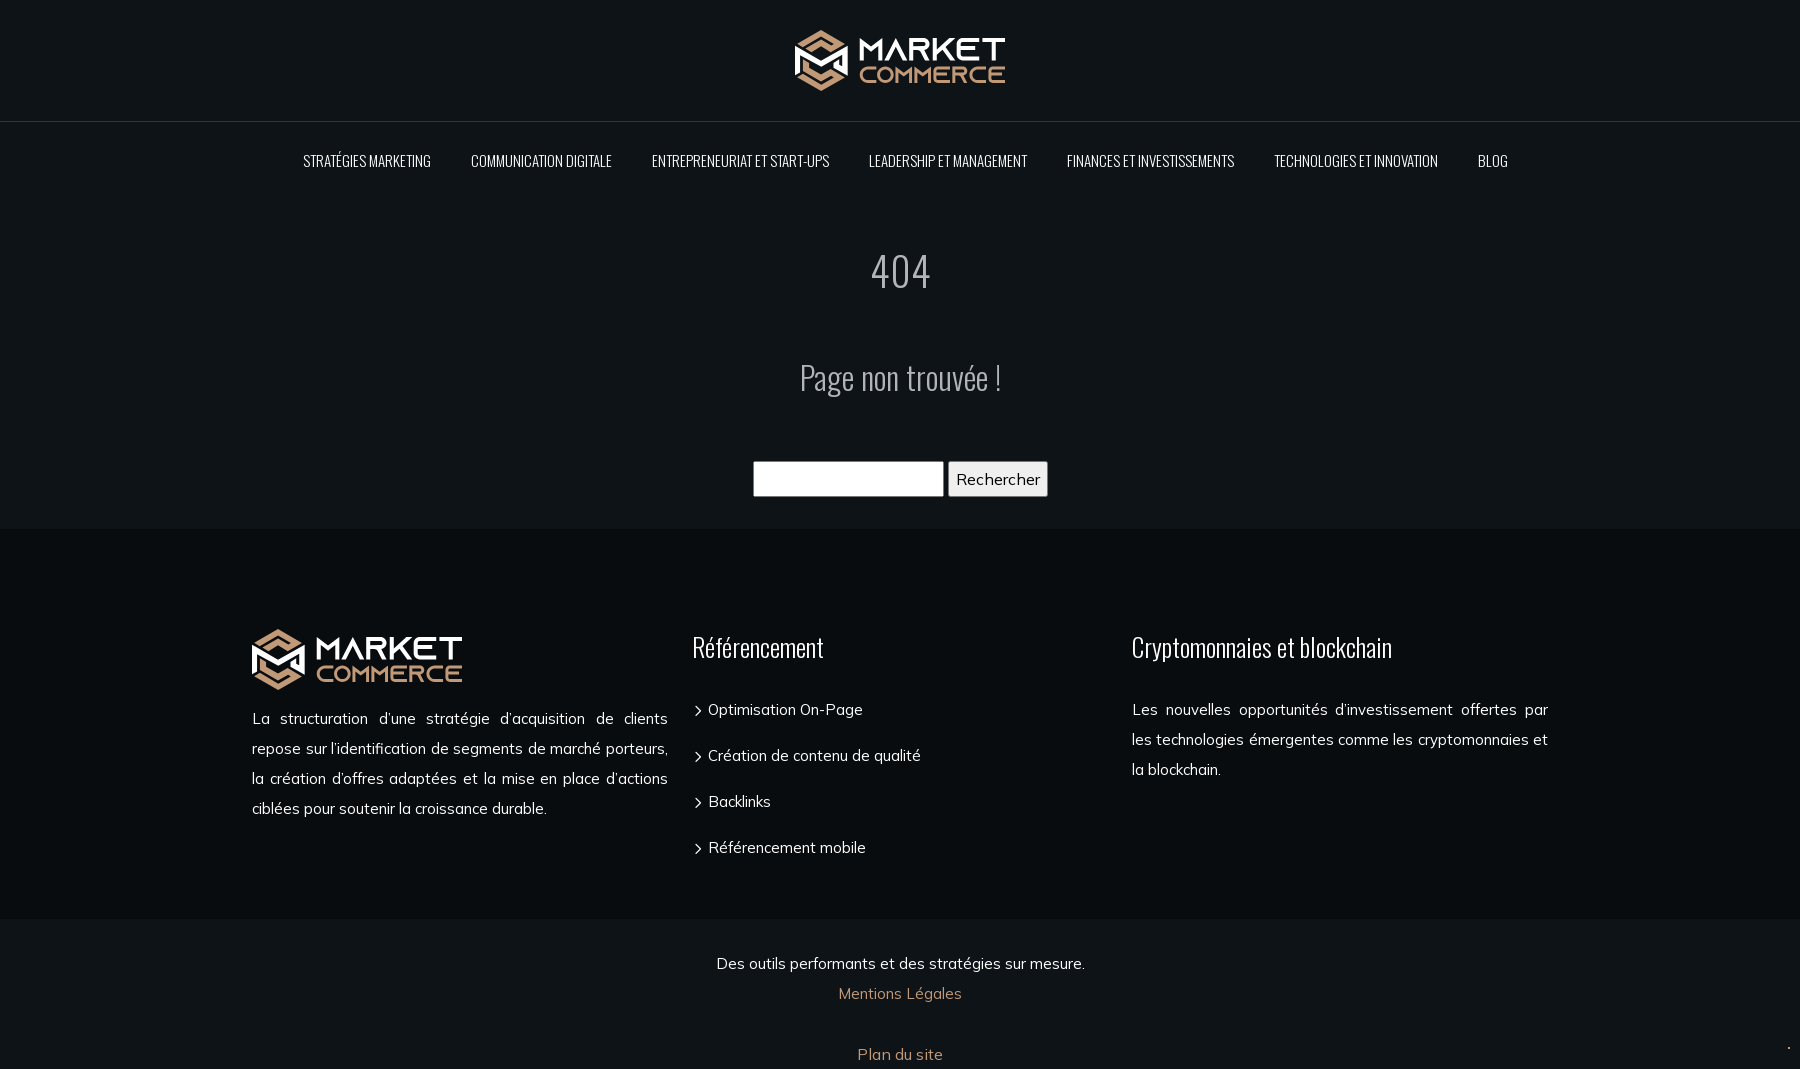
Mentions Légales (900, 993)
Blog (1493, 160)
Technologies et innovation (1356, 160)
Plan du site (900, 1054)
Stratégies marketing (367, 160)
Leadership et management (948, 160)
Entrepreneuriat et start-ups (740, 160)
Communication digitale (541, 160)
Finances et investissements (1150, 160)
